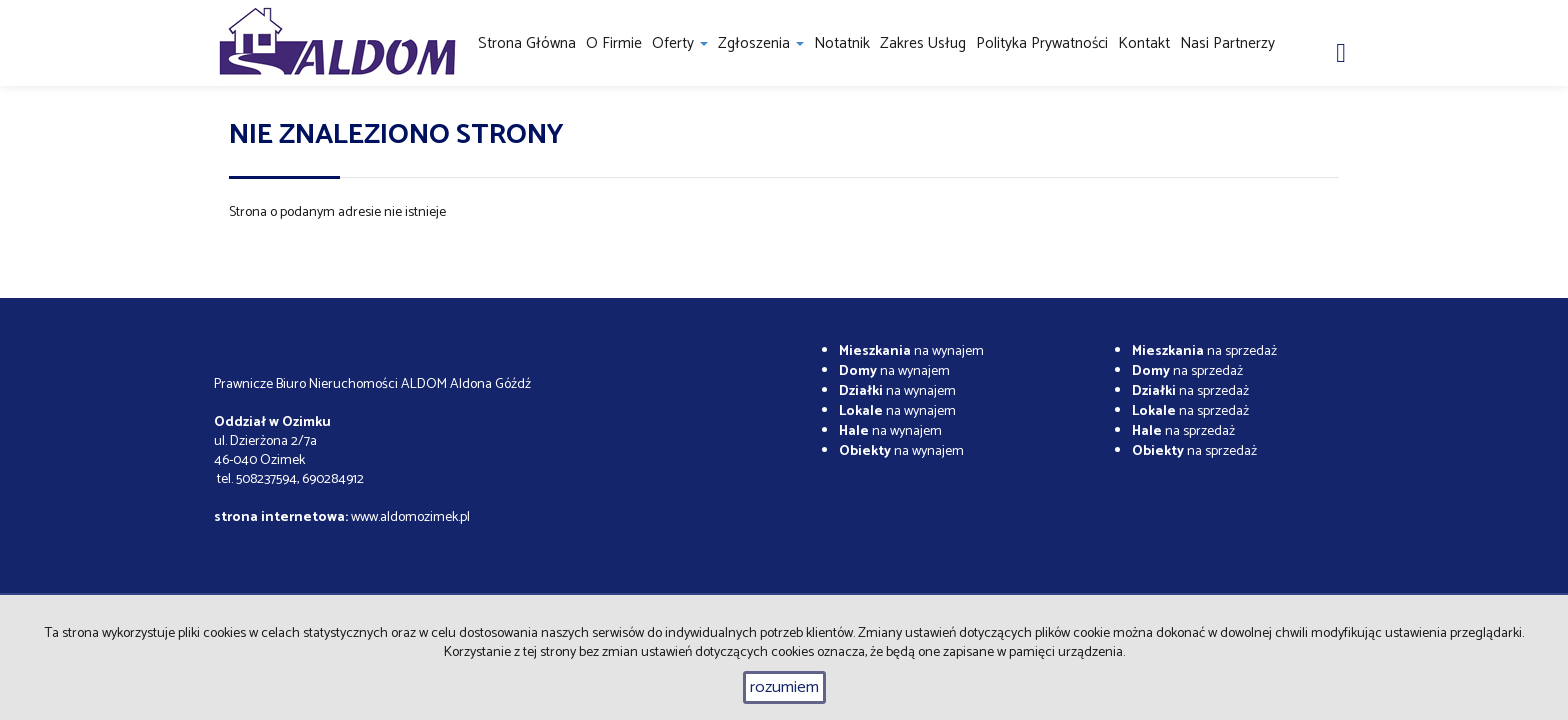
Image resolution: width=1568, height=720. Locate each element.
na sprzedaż (1204, 351)
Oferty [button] (680, 43)
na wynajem (911, 351)
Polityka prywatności (1042, 43)
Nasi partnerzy (1227, 43)
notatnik (842, 43)
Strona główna (527, 43)
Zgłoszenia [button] (761, 43)
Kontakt (1144, 43)
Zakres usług (923, 43)
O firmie (614, 43)
